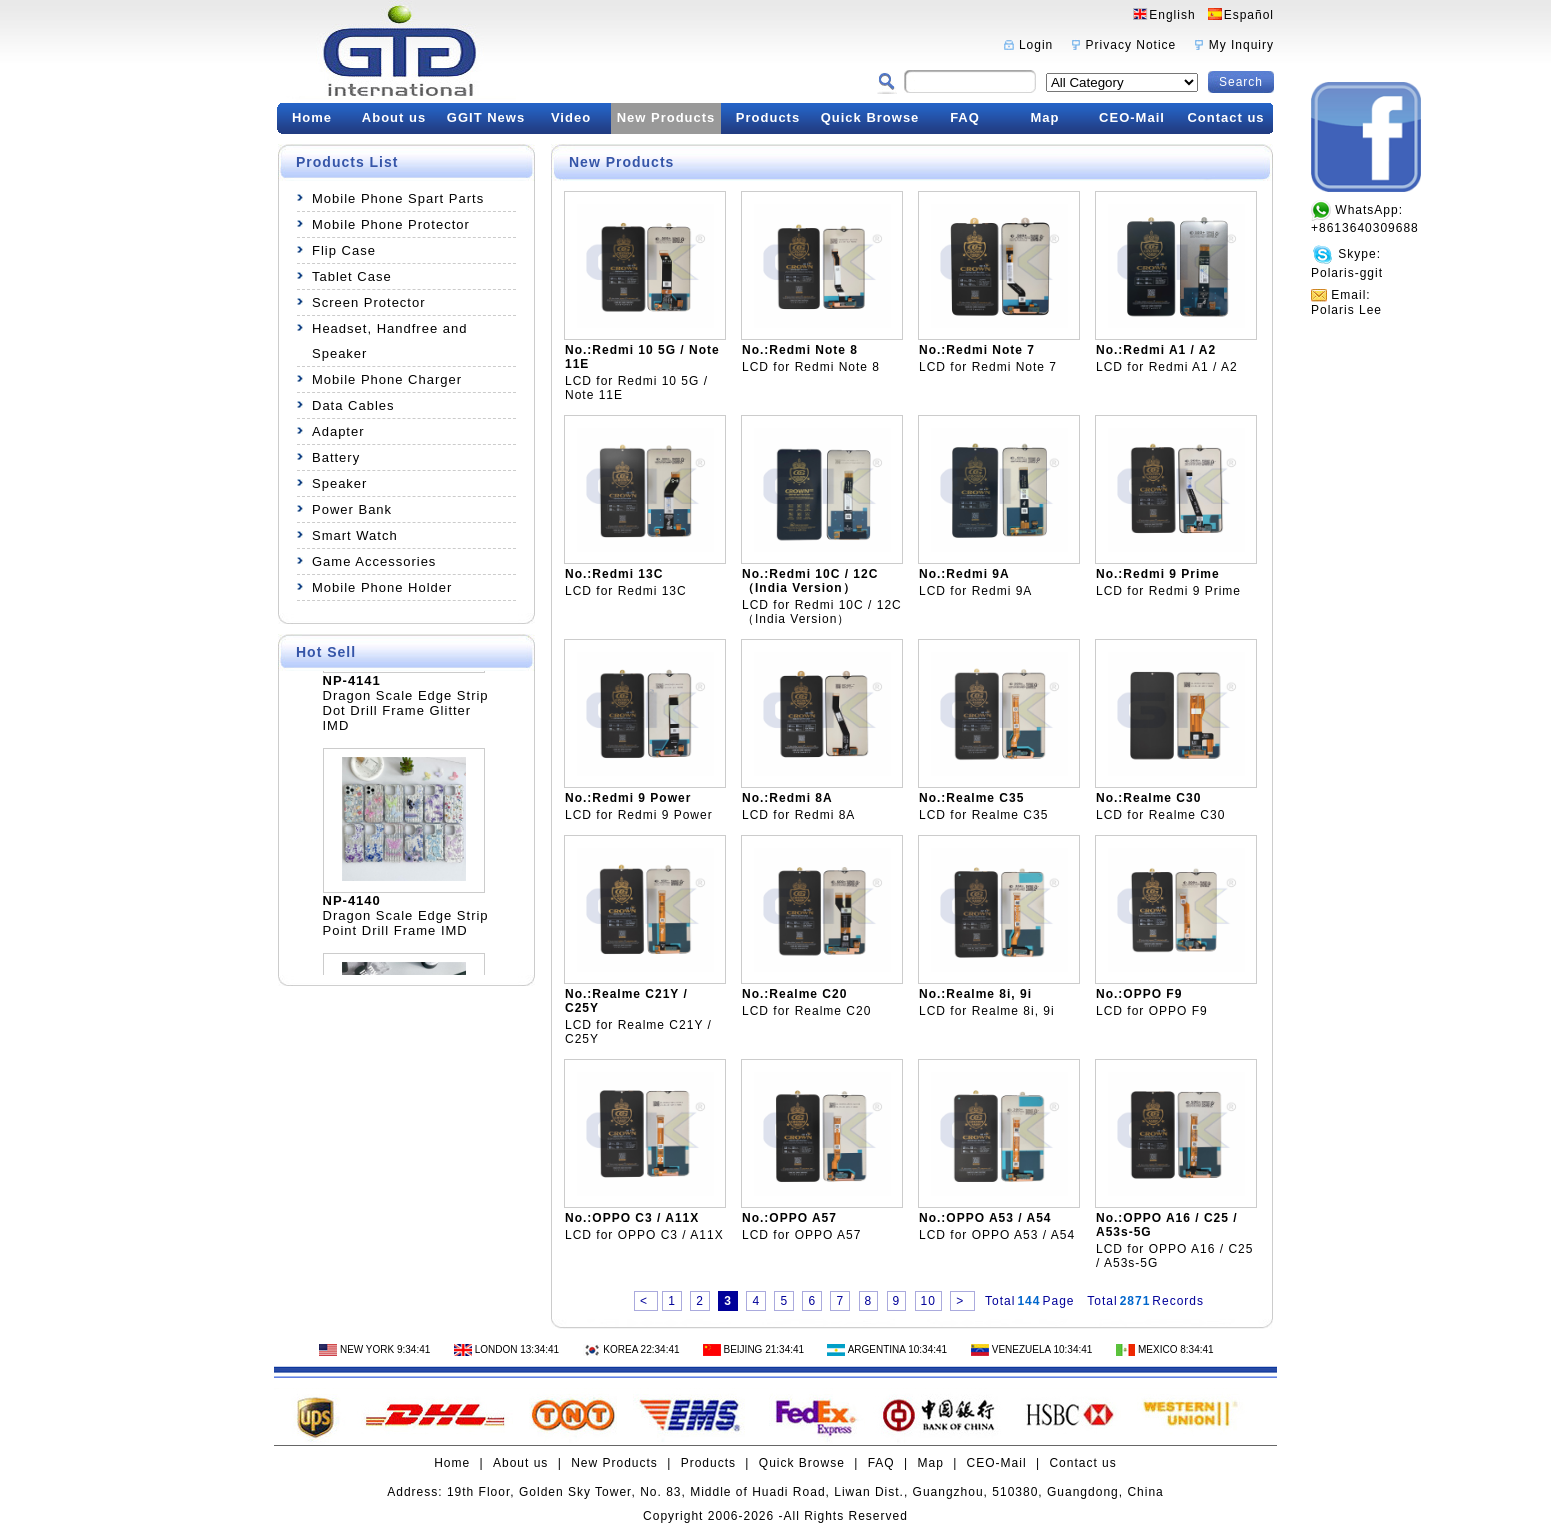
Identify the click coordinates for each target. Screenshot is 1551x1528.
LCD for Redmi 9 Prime (1168, 591)
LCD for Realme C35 (983, 815)
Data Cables (353, 405)
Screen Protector (369, 302)
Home (312, 117)
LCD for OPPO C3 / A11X (644, 1235)
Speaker (339, 483)
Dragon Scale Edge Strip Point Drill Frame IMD (406, 928)
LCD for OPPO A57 (801, 1235)
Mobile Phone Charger (387, 379)
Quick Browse (870, 117)
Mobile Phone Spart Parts (398, 198)
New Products (666, 117)
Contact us (1225, 117)
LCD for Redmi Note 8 (811, 367)
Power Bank (352, 509)
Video (571, 117)
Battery (336, 457)
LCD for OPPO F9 (1152, 1011)
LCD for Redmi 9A (975, 591)
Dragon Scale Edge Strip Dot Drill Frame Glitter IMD (406, 715)
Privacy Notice (1131, 45)
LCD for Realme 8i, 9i (987, 1011)
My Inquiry (1241, 45)
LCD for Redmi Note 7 (988, 367)
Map (1045, 117)
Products (768, 117)
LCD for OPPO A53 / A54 (997, 1235)
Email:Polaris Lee (1346, 302)
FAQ (965, 117)
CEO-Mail (1132, 117)
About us (394, 117)
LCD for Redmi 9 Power (639, 815)
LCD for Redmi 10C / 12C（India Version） (822, 612)
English (1172, 15)
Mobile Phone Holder (382, 587)
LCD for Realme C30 (1160, 815)
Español (1249, 15)
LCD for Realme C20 (806, 1011)
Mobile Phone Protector (391, 224)
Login (1036, 45)
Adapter (338, 431)
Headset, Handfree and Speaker (389, 341)
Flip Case (344, 250)
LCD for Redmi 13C (626, 591)
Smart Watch (355, 535)
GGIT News (486, 117)
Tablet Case (352, 276)
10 (928, 1301)
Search (1241, 82)
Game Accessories (374, 561)
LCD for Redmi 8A (798, 815)
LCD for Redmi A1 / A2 (1167, 367)
